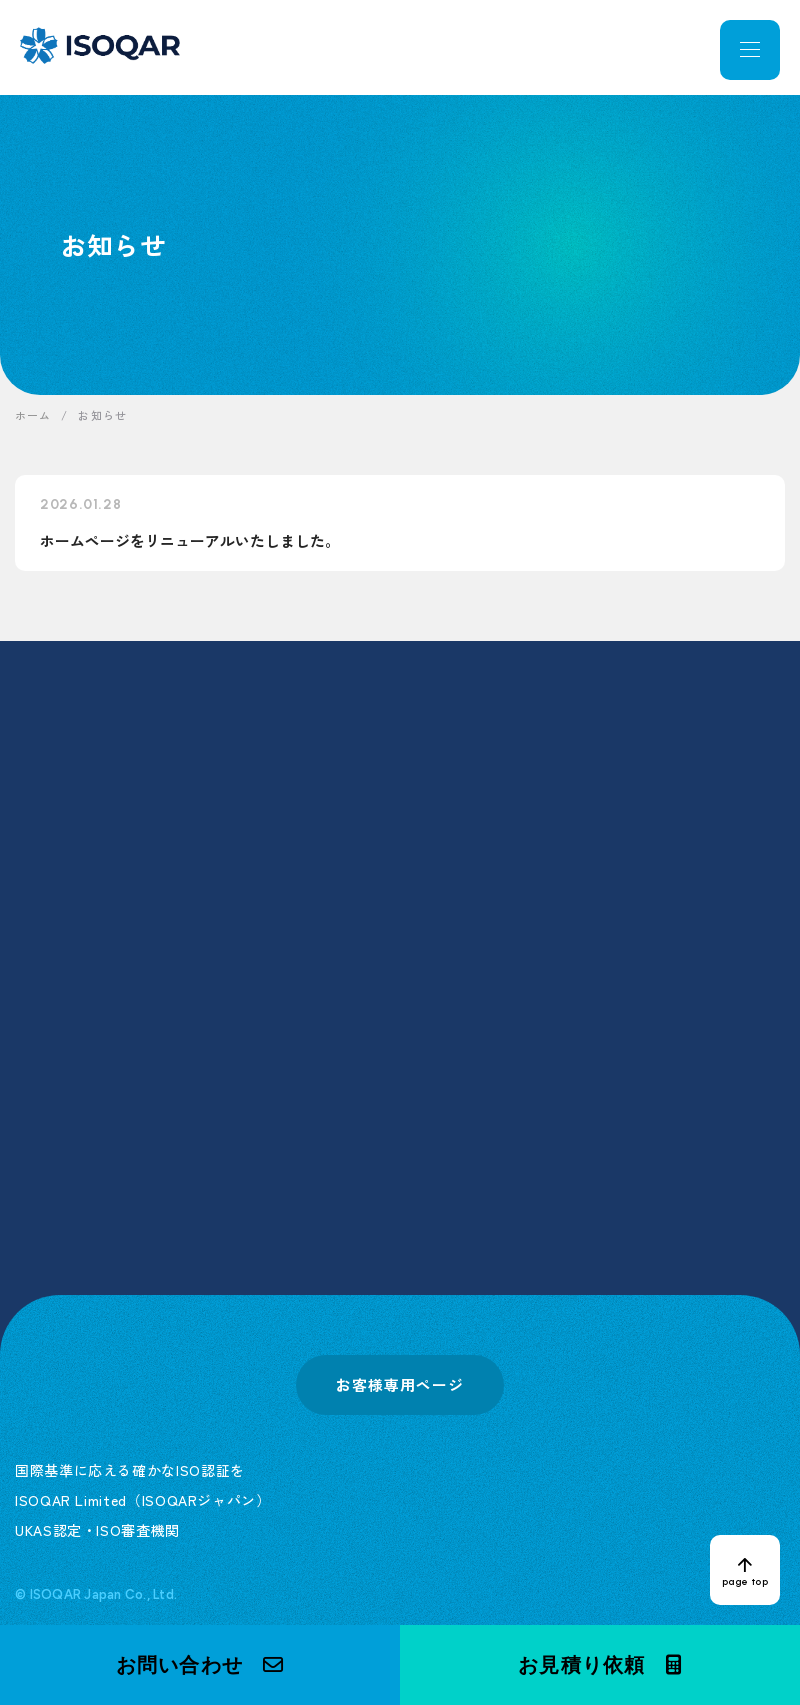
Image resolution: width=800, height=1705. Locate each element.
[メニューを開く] (750, 50)
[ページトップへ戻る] (745, 1570)
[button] (200, 1665)
